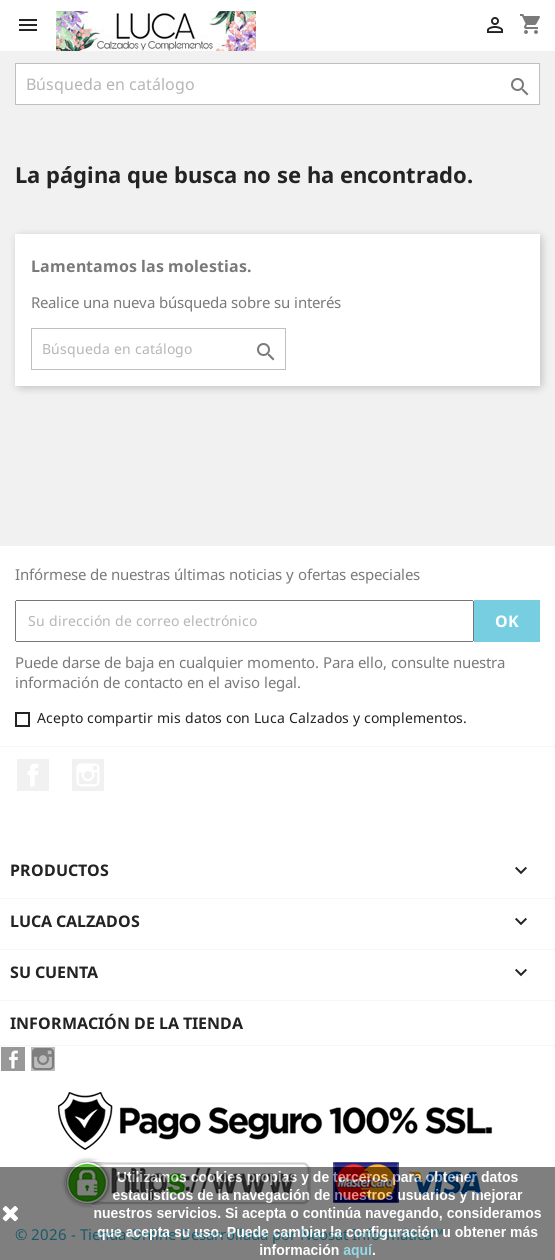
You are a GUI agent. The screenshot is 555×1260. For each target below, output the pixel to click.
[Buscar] (277, 84)
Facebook (33, 775)
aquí (357, 1250)
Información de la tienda (126, 1023)
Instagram (88, 775)
